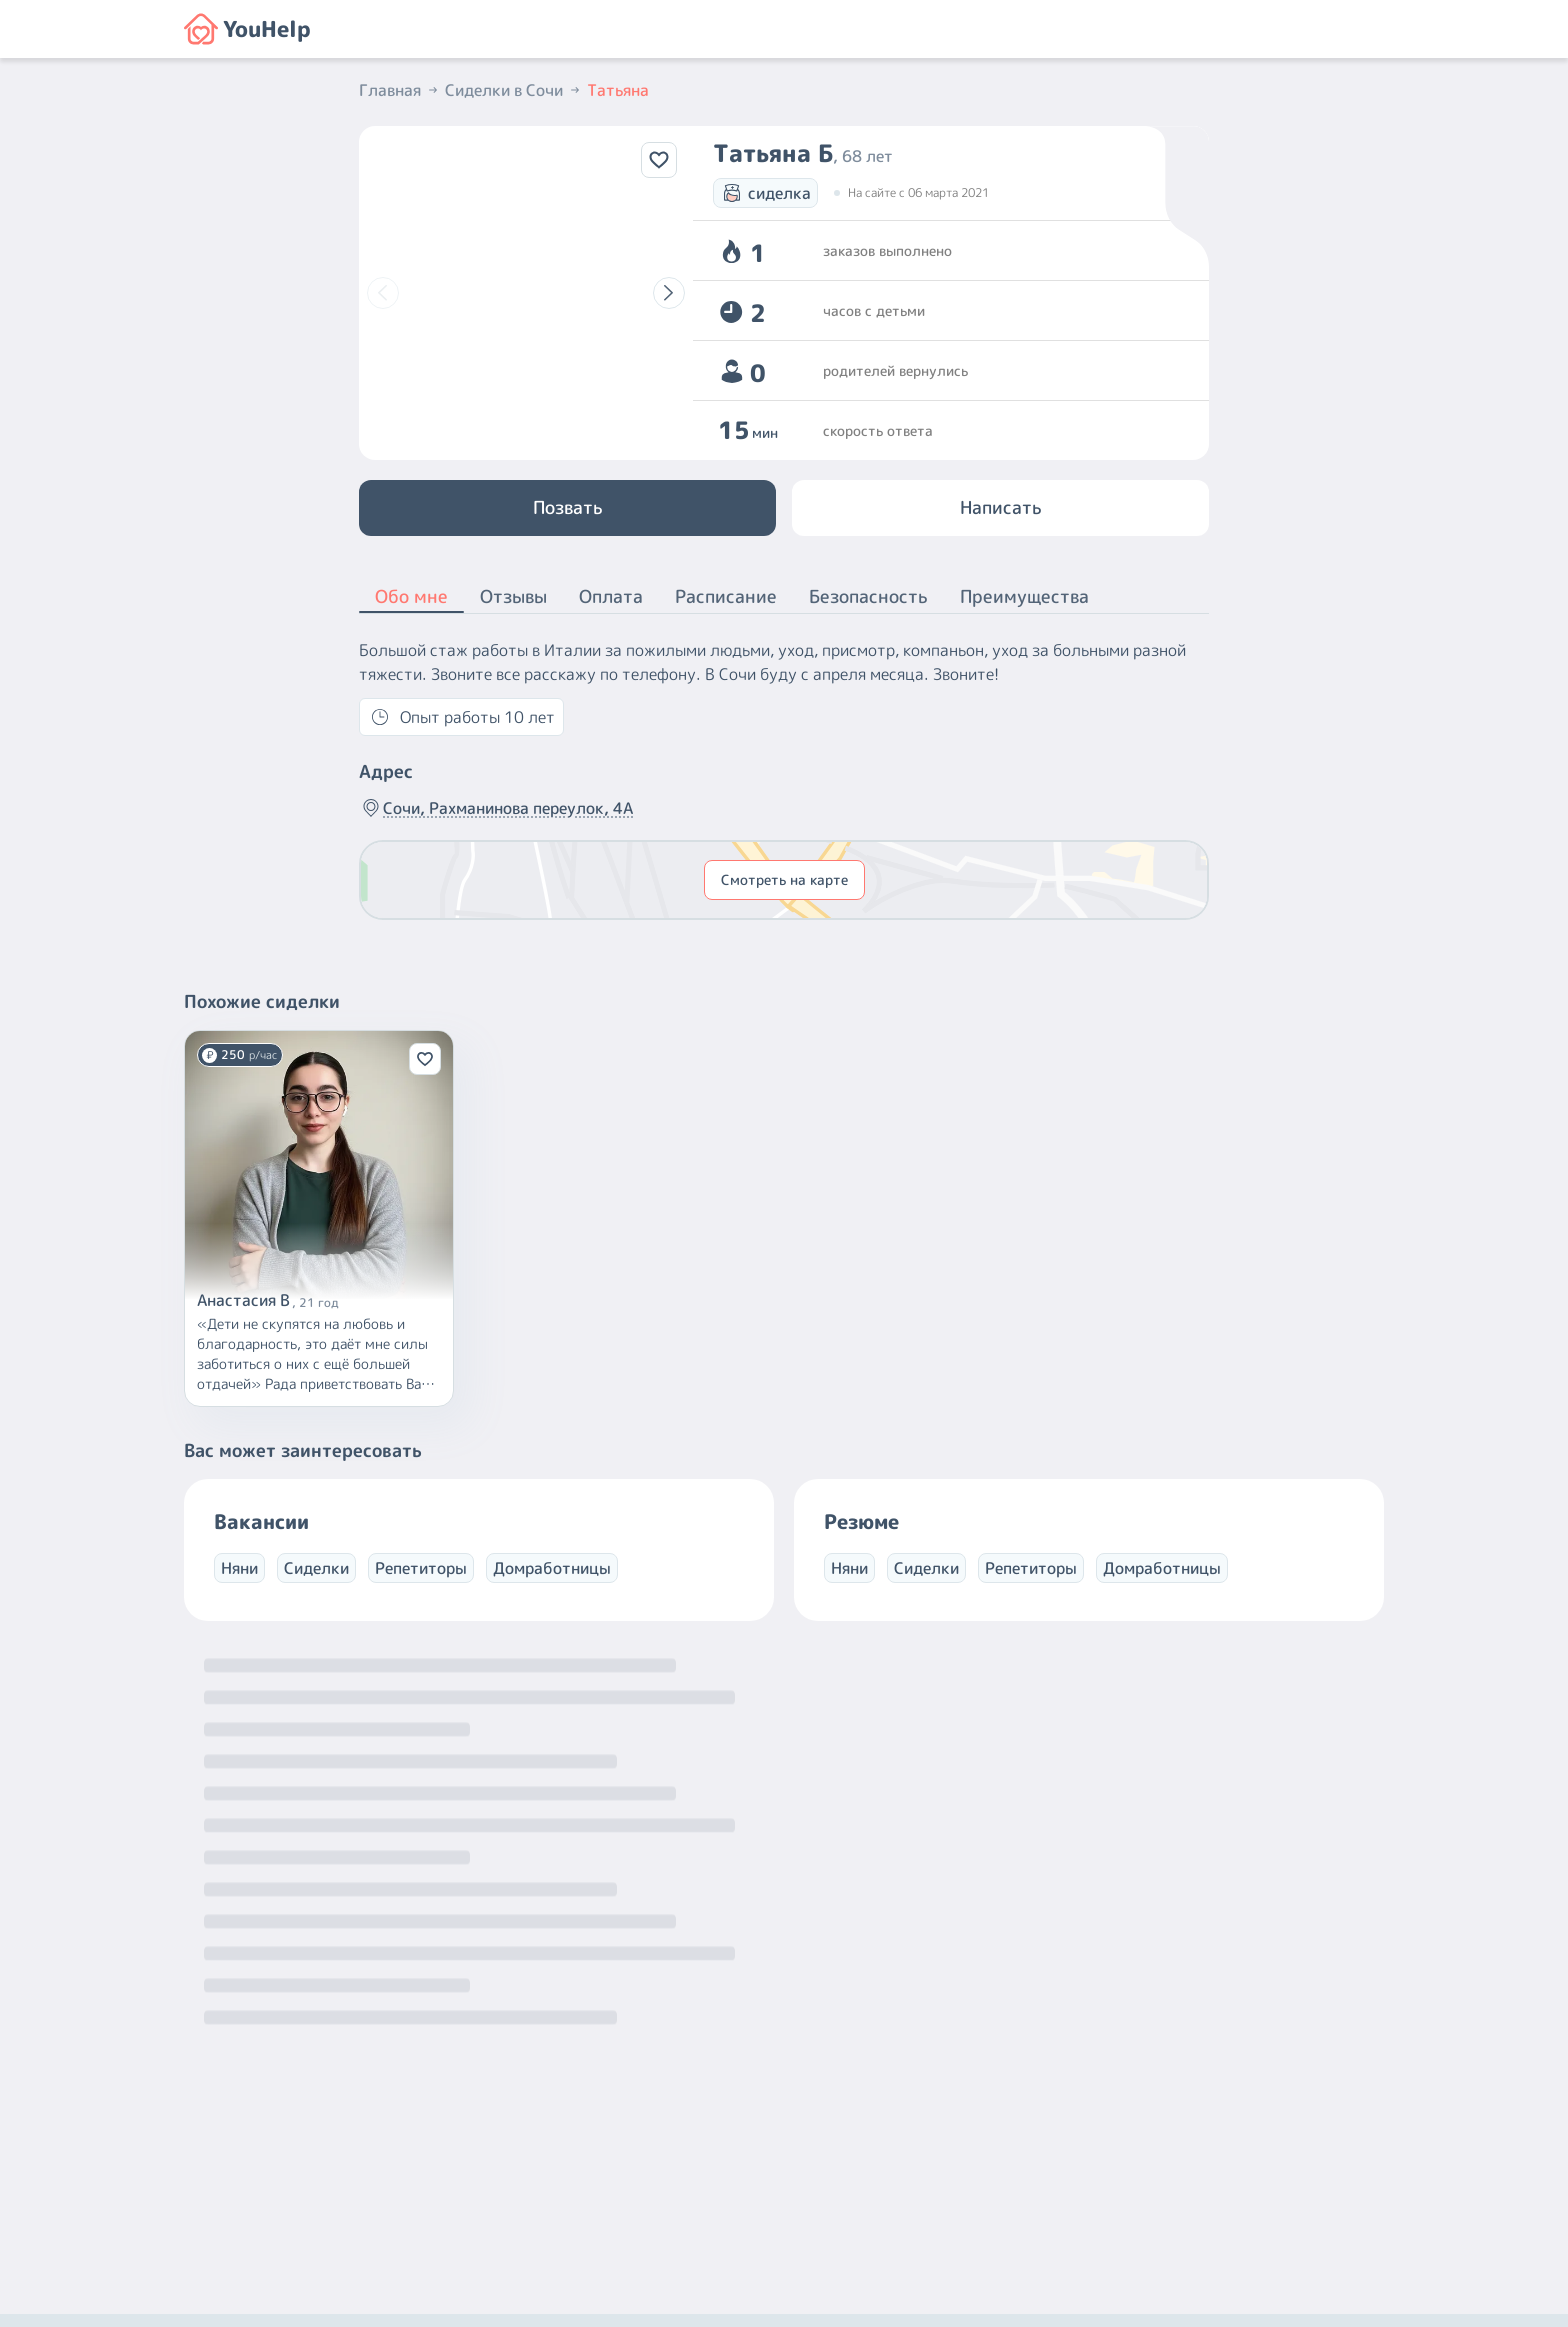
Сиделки (316, 1568)
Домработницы (552, 1568)
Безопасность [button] (868, 596)
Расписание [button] (726, 596)
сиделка (765, 193)
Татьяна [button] (618, 90)
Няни (239, 1568)
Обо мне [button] (411, 598)
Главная (400, 90)
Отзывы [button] (513, 596)
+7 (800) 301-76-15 (827, 2143)
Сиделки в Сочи (514, 90)
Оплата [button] (611, 596)
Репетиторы (421, 1568)
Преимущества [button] (1024, 596)
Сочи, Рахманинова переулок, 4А (496, 808)
